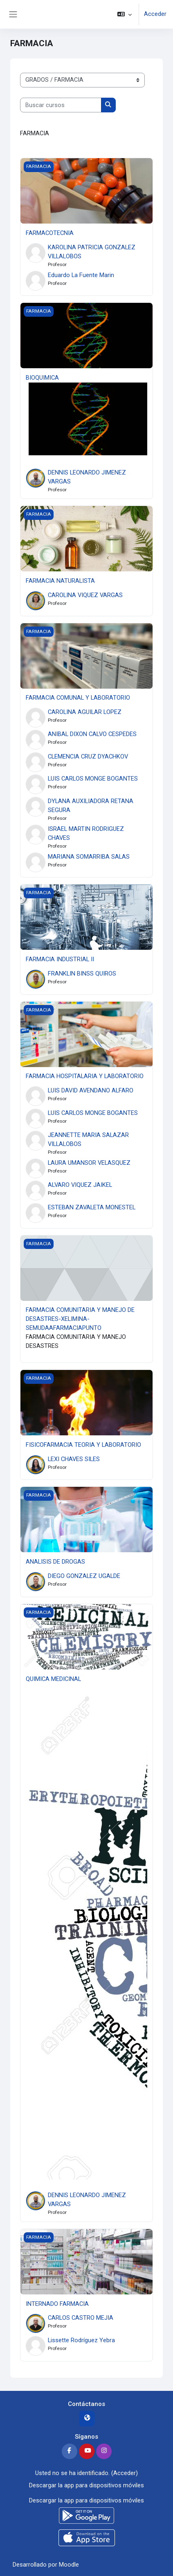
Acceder (155, 14)
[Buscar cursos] (60, 105)
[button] (124, 14)
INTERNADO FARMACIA (57, 2303)
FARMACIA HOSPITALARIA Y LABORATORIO (85, 1076)
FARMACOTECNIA (50, 233)
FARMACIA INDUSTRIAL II (60, 959)
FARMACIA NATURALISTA (60, 580)
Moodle (69, 2564)
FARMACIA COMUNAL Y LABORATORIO (78, 697)
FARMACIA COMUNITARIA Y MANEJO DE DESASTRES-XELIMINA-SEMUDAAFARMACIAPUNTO (80, 1319)
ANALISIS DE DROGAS (55, 1561)
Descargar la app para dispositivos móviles (86, 2485)
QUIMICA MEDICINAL (53, 1679)
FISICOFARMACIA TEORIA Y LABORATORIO (83, 1444)
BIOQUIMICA (42, 377)
